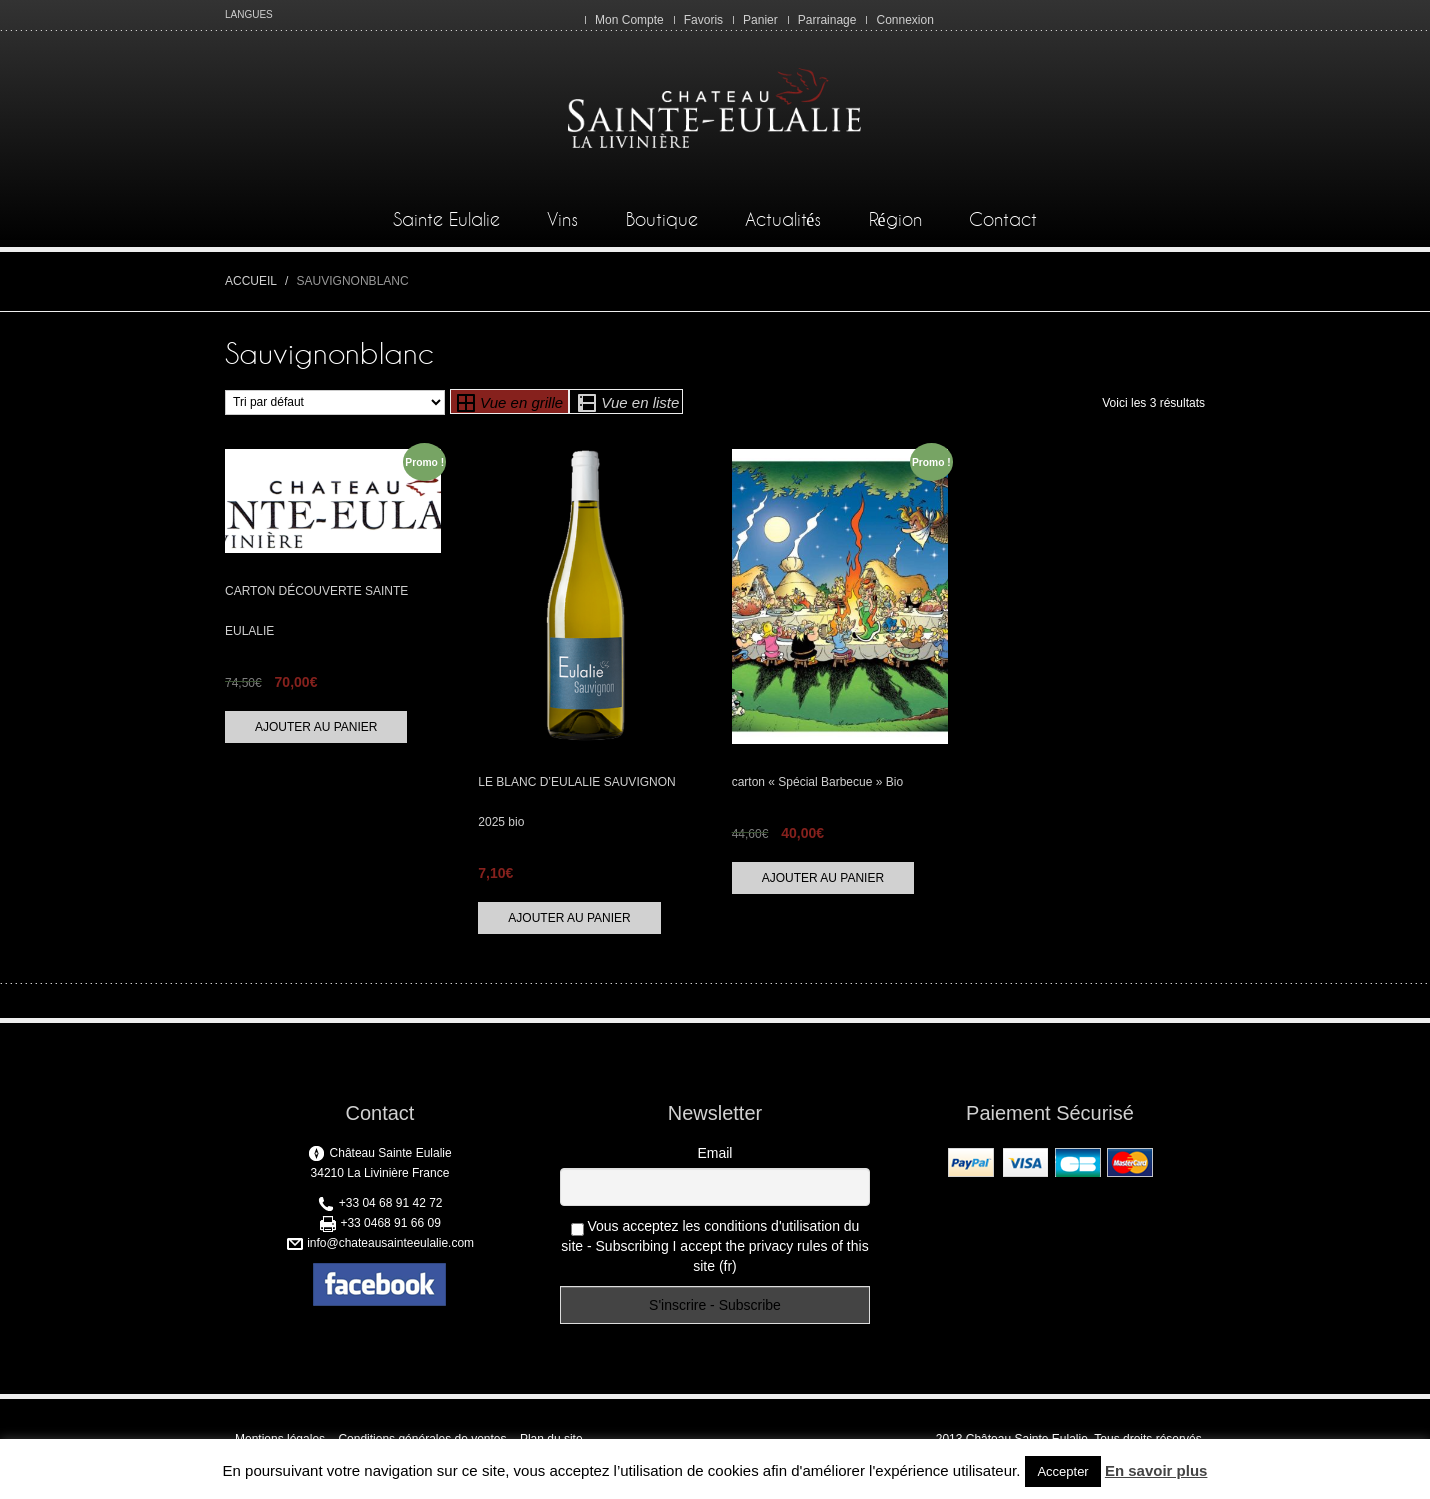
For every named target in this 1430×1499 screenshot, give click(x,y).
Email (714, 1153)
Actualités (783, 220)
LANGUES (249, 14)
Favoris (703, 20)
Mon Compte (629, 20)
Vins (562, 220)
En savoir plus (1156, 1470)
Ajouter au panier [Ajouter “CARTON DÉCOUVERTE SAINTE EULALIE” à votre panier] (316, 727)
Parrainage (827, 20)
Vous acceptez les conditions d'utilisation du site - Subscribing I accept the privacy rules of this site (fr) (714, 1246)
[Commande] (335, 402)
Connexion (904, 20)
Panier (760, 20)
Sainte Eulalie (446, 220)
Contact (1003, 220)
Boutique (662, 220)
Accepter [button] (1062, 1471)
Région (895, 220)
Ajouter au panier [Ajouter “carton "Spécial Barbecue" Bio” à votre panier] (823, 878)
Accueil (251, 281)
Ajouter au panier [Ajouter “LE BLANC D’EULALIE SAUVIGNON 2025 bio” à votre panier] (569, 918)
